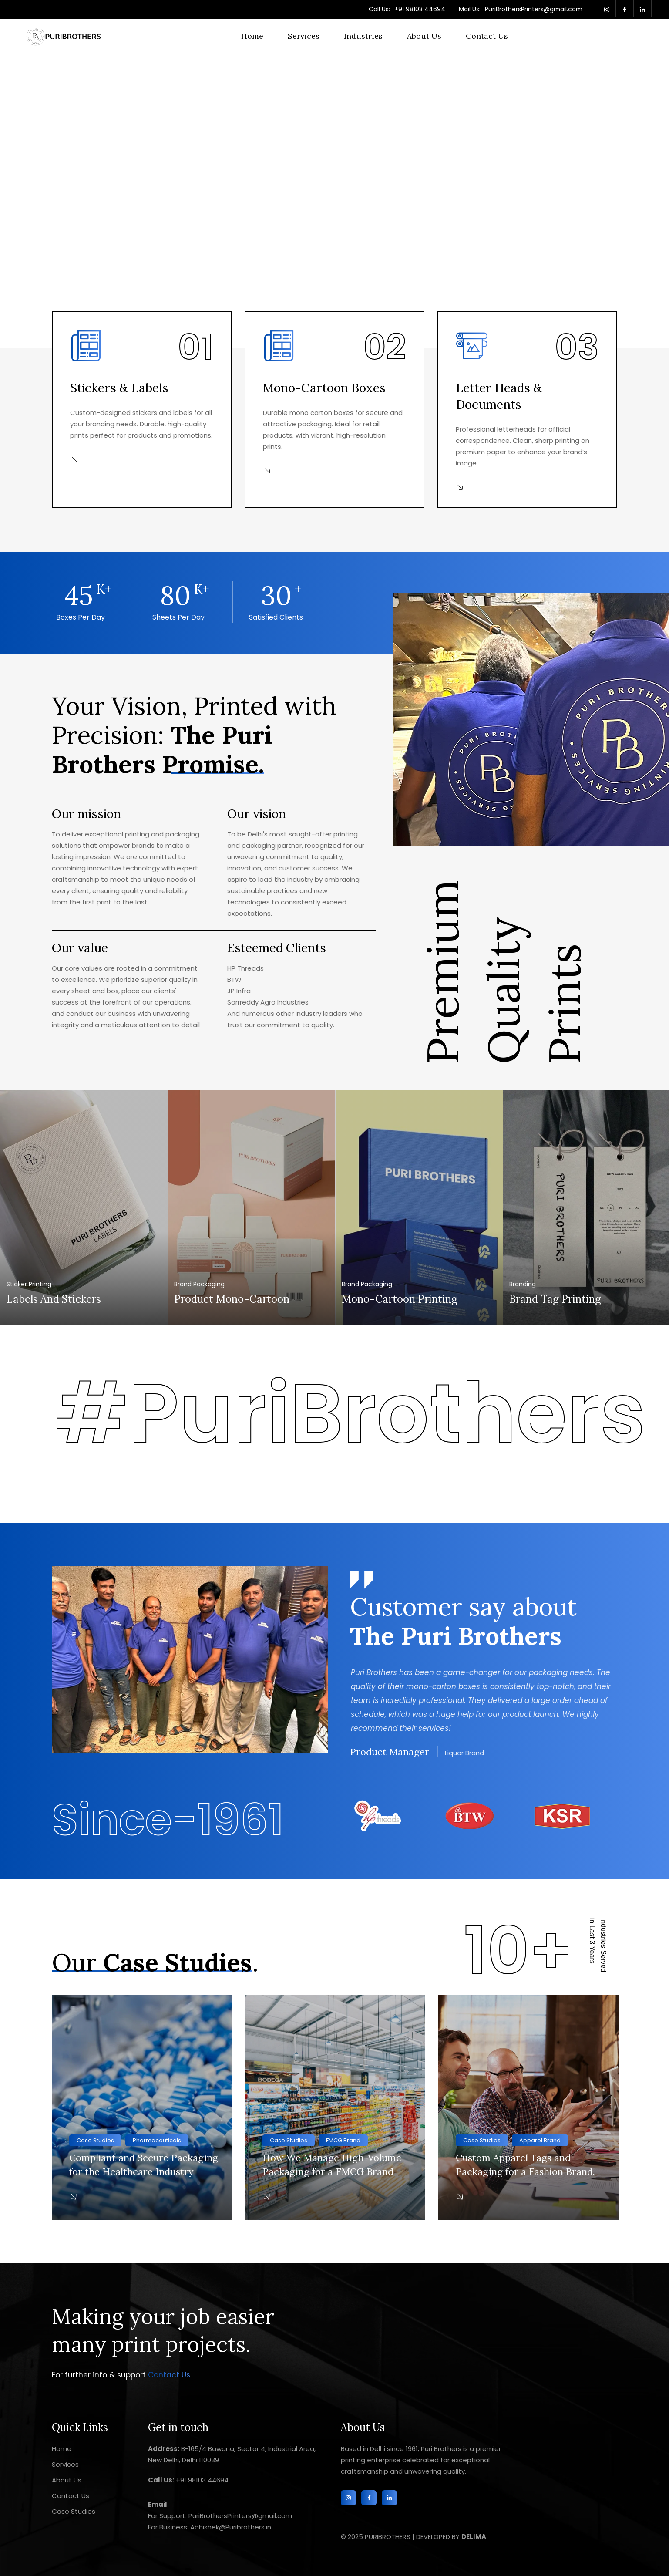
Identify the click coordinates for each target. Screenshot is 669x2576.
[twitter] (606, 8)
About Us (424, 36)
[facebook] (624, 8)
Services (303, 36)
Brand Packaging (199, 1284)
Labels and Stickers (54, 1299)
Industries (363, 36)
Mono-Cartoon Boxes (324, 388)
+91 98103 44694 (419, 9)
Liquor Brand (464, 1752)
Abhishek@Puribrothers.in (229, 2527)
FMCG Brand (343, 2140)
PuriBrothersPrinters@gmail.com (533, 9)
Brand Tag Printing (555, 1299)
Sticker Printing (29, 1284)
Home (252, 36)
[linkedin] (642, 8)
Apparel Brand (540, 2140)
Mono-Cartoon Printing (399, 1299)
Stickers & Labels (119, 388)
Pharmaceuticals (157, 2140)
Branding (522, 1284)
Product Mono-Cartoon (231, 1299)
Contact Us (487, 36)
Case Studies (95, 2140)
